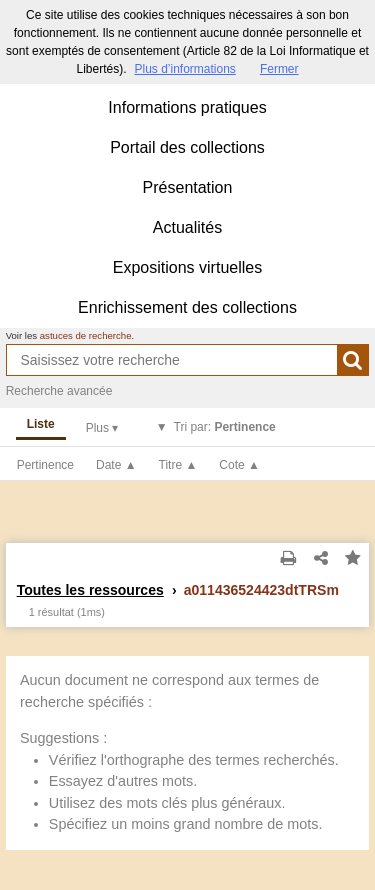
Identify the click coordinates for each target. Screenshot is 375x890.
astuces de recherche (86, 335)
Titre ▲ (178, 465)
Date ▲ (116, 465)
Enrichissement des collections (187, 307)
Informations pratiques (187, 107)
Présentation (188, 187)
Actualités (187, 227)
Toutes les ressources (90, 590)
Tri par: (225, 427)
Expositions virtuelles (187, 267)
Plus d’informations (184, 69)
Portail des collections (187, 147)
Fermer (279, 69)
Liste (41, 424)
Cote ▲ (239, 465)
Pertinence (45, 465)
